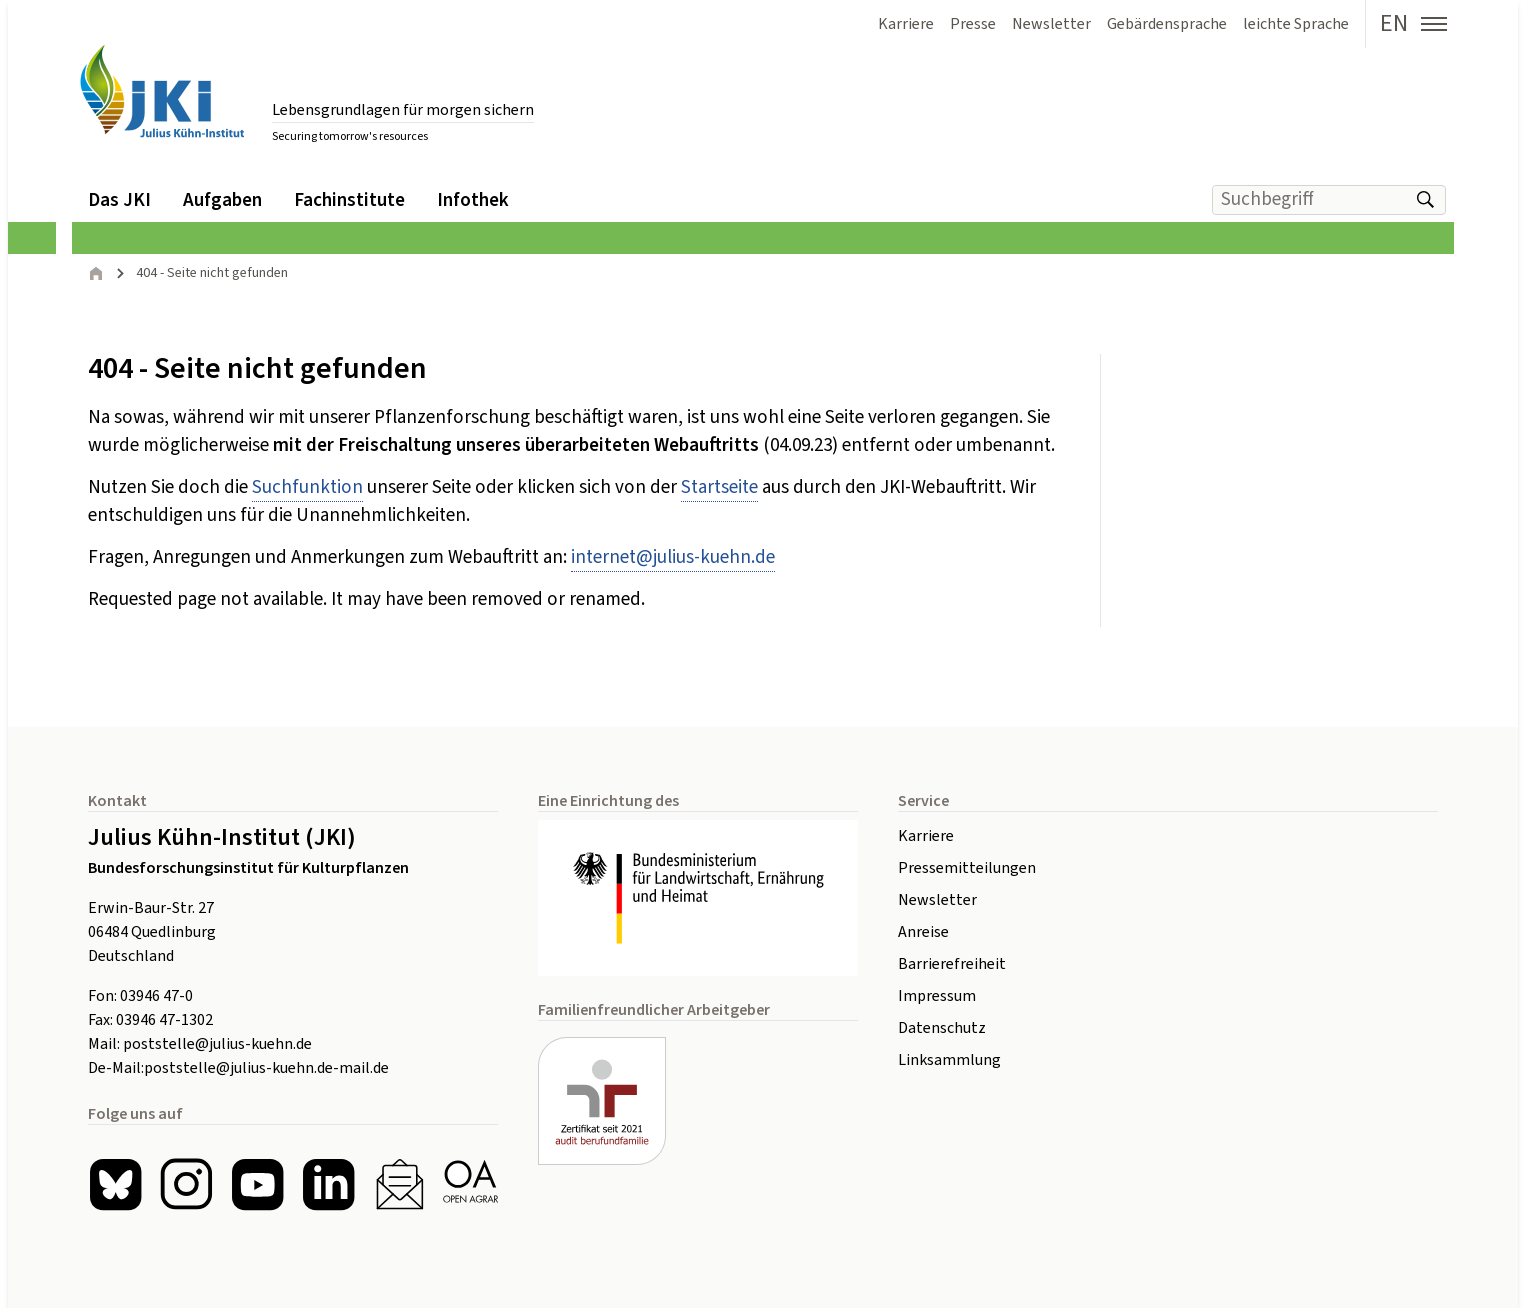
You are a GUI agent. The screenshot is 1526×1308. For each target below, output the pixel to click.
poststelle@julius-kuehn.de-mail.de (266, 1068)
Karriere (926, 836)
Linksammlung (949, 1060)
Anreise (923, 932)
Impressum (937, 996)
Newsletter (937, 900)
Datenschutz (942, 1028)
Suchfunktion (307, 487)
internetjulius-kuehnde (673, 557)
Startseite (719, 487)
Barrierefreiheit (952, 964)
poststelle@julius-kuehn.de (217, 1044)
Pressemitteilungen (967, 868)
